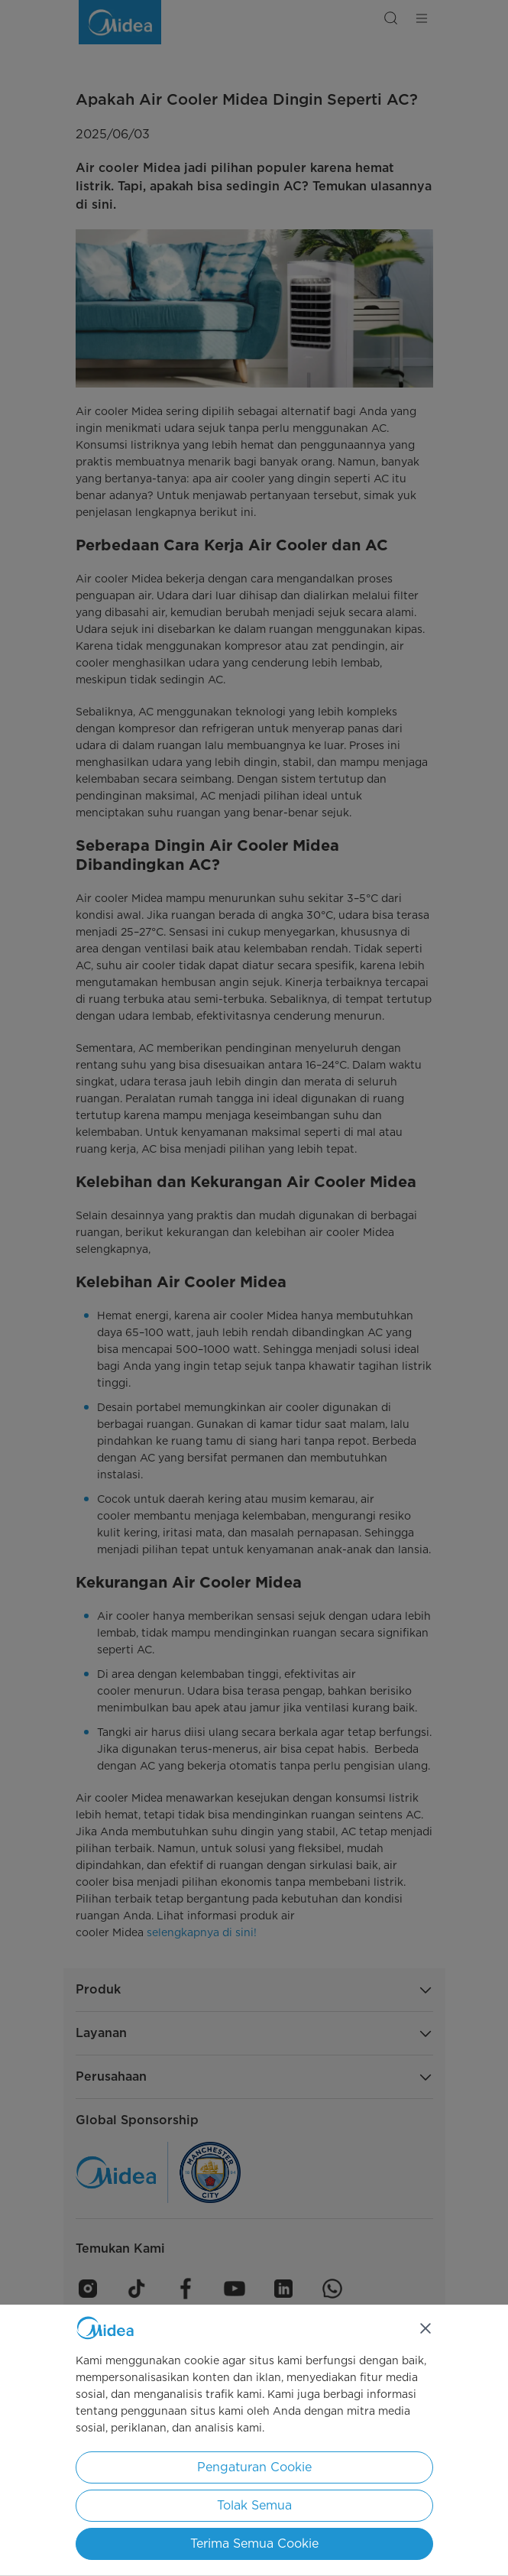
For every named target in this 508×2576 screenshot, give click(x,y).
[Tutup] (425, 2328)
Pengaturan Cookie (254, 2467)
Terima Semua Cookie (254, 2543)
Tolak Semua (254, 2505)
